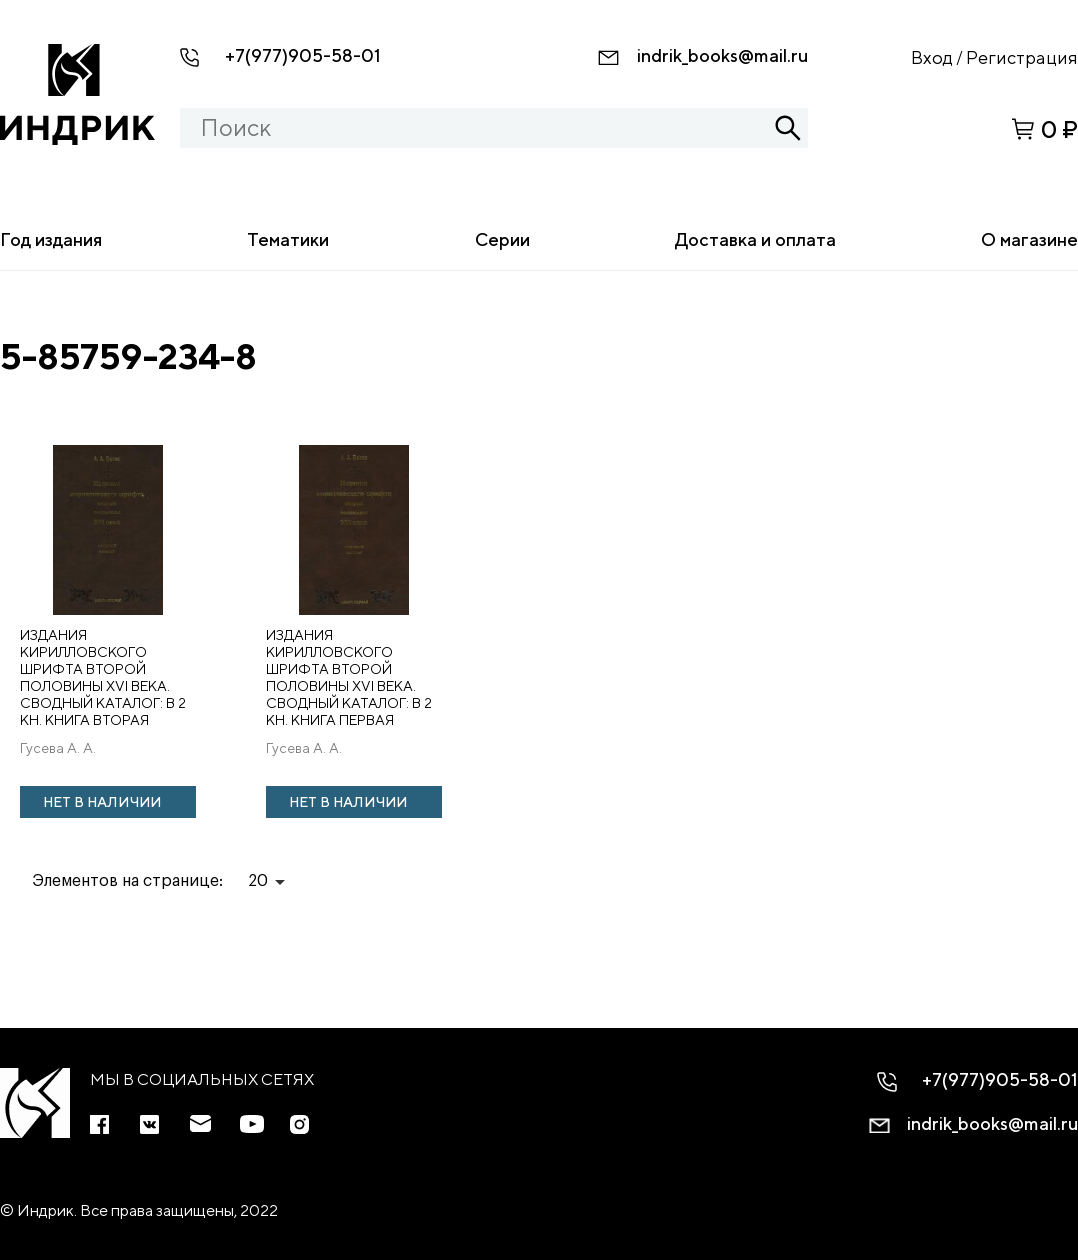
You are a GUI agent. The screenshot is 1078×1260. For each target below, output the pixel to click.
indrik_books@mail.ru (722, 55)
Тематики (288, 239)
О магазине (1029, 239)
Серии (502, 239)
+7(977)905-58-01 (303, 55)
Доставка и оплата (755, 239)
